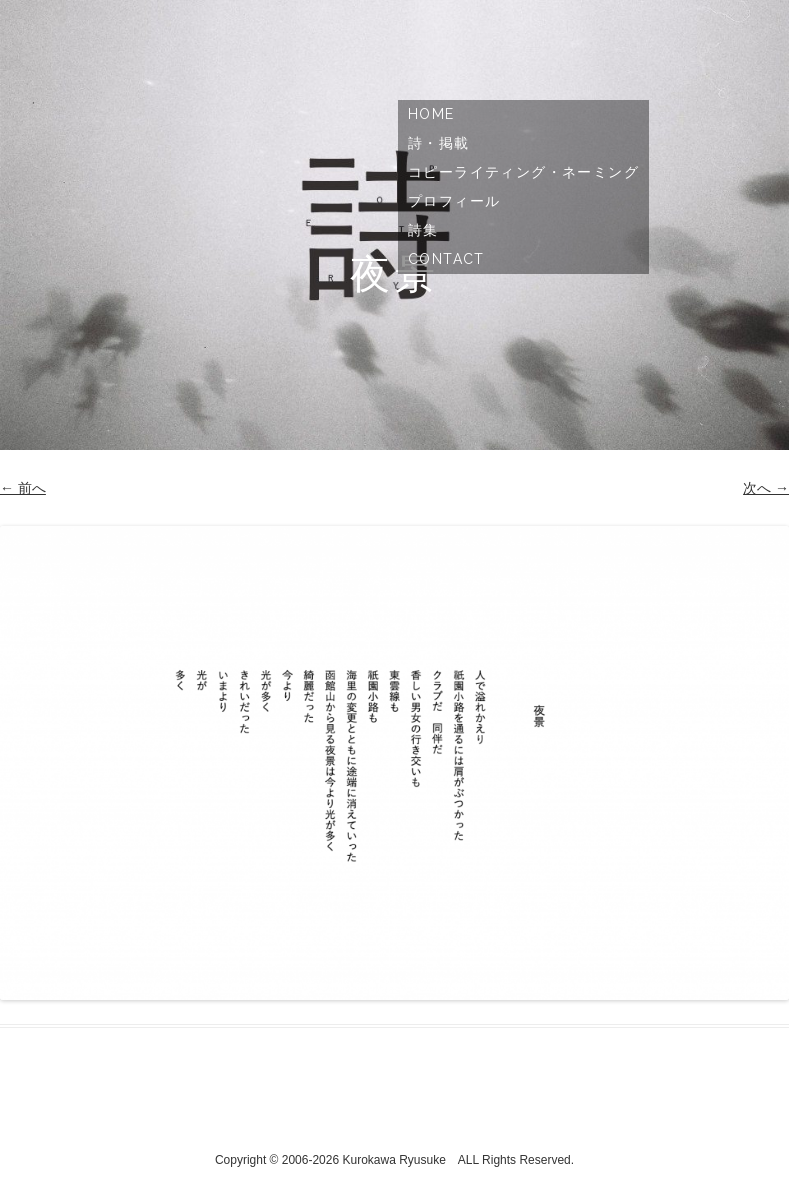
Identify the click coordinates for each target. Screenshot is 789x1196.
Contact (446, 259)
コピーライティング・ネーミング (523, 172)
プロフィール (454, 201)
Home (431, 114)
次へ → (766, 488)
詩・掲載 (439, 143)
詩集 (423, 230)
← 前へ (23, 488)
